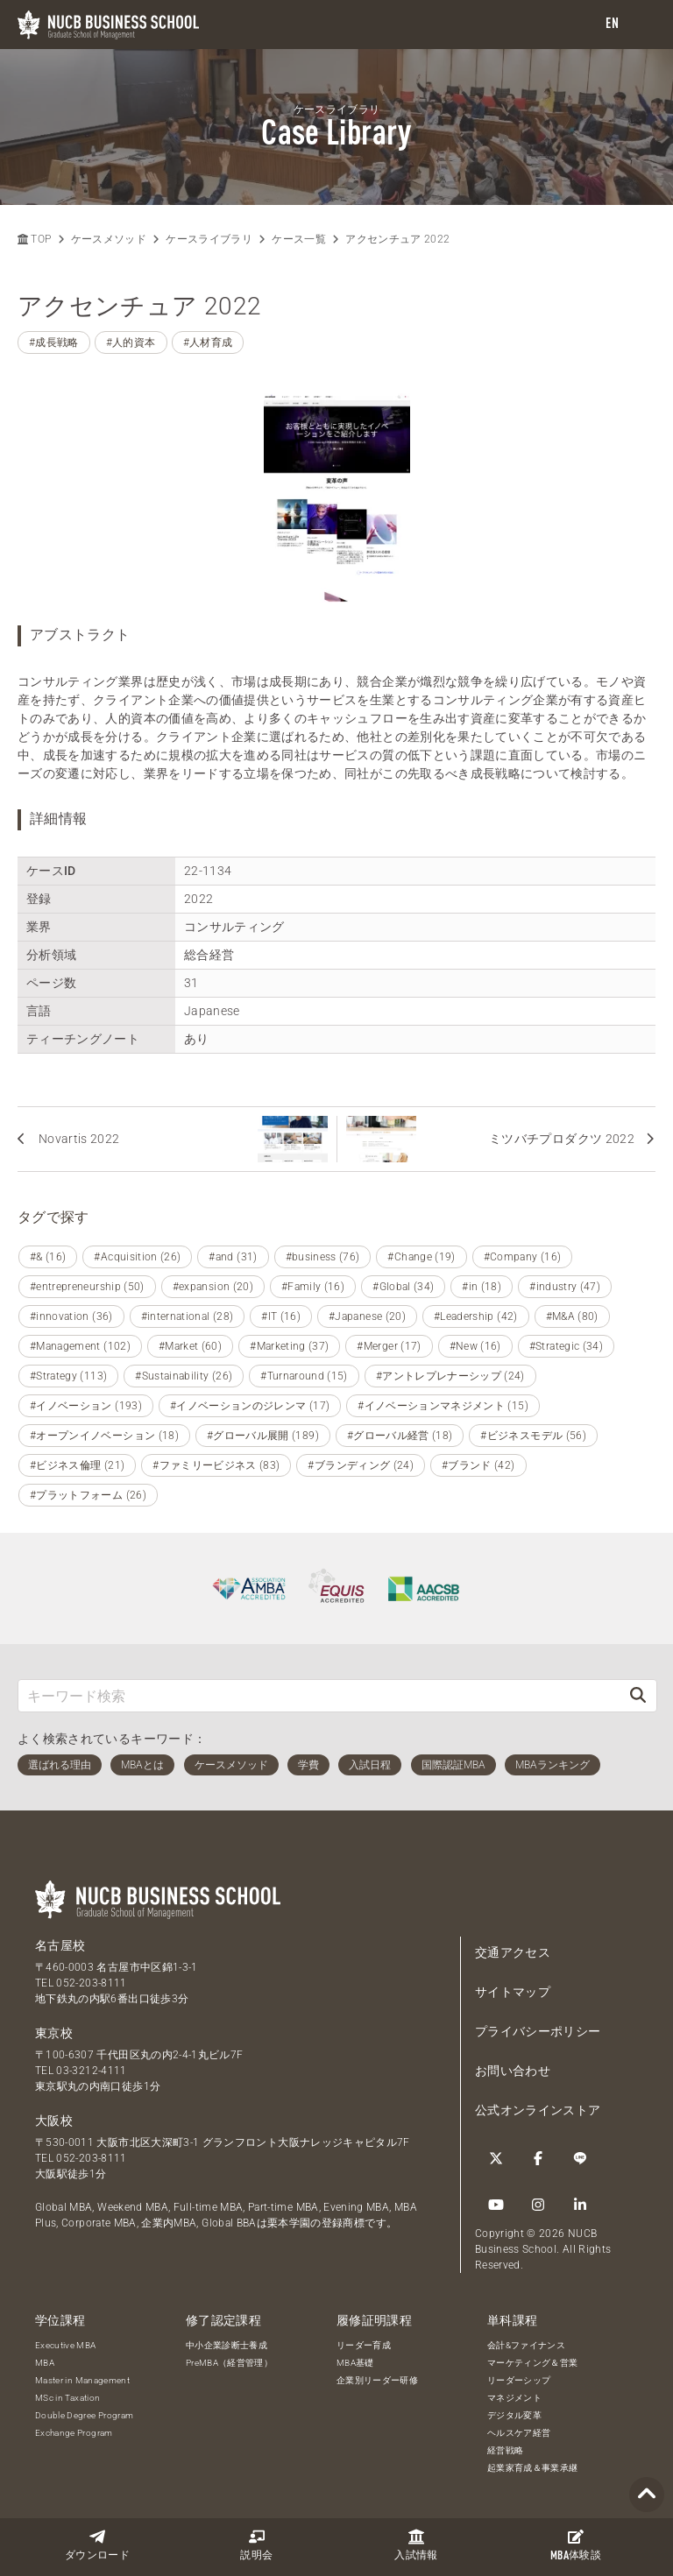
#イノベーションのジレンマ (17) (249, 1406)
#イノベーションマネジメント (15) (443, 1406)
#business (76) (323, 1257)
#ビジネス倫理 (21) (77, 1465)
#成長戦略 (54, 342)
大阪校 (54, 2121)
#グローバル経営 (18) (400, 1435)
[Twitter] (496, 2158)
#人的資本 (131, 342)
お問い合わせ (512, 2071)
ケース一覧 (299, 239)
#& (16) (48, 1257)
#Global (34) (403, 1287)
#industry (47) (564, 1287)
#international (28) (187, 1316)
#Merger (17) (389, 1346)
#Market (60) (190, 1346)
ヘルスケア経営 (518, 2433)
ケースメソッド (108, 239)
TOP (34, 239)
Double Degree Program (84, 2415)
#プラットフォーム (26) (88, 1495)
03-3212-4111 (91, 2070)
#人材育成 (208, 342)
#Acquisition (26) (137, 1257)
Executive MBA (65, 2345)
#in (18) (481, 1287)
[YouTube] (496, 2205)
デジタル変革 (514, 2415)
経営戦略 (505, 2450)
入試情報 (415, 2545)
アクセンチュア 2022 (397, 239)
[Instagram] (538, 2205)
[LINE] (580, 2158)
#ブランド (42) (478, 1465)
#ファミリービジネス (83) (216, 1465)
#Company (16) (523, 1257)
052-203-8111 (91, 1983)
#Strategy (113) (68, 1376)
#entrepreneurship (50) (87, 1287)
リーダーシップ (518, 2380)
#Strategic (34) (566, 1346)
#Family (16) (312, 1287)
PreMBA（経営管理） (229, 2363)
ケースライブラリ (209, 239)
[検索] (638, 1695)
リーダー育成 (363, 2345)
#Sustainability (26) (183, 1376)
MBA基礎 (355, 2363)
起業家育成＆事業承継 (532, 2468)
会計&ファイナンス (526, 2345)
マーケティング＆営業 (532, 2363)
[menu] (642, 25)
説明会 (256, 2545)
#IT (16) (281, 1316)
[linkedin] (580, 2205)
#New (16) (475, 1346)
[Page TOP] (646, 2495)
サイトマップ (512, 1992)
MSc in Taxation (67, 2398)
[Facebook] (538, 2158)
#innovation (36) (71, 1316)
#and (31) (233, 1257)
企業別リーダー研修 (377, 2380)
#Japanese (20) (367, 1316)
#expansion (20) (213, 1287)
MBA (44, 2363)
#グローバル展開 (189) (263, 1435)
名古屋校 (60, 1945)
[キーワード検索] (319, 1695)
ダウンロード (97, 2545)
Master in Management (82, 2380)
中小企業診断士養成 (226, 2345)
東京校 (54, 2033)
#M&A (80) (572, 1316)
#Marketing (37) (289, 1346)
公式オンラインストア (538, 2110)
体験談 (575, 2545)
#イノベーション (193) (86, 1406)
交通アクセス (512, 1952)
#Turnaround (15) (304, 1376)
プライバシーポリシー (538, 2031)
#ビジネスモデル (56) (533, 1435)
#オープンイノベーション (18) (104, 1435)
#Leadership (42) (476, 1316)
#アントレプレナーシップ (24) (450, 1376)
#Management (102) (80, 1346)
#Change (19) (421, 1257)
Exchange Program (74, 2433)
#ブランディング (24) (361, 1465)
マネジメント (514, 2398)
